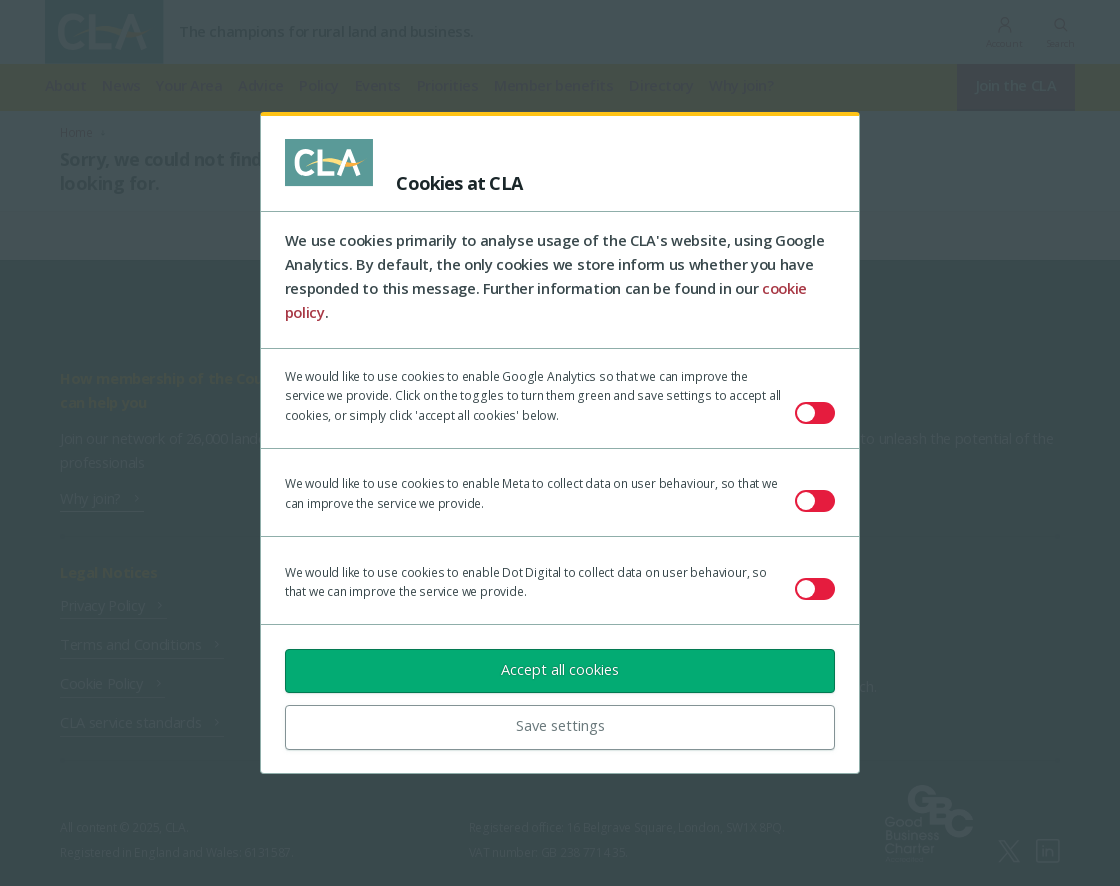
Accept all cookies (560, 669)
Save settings (560, 725)
